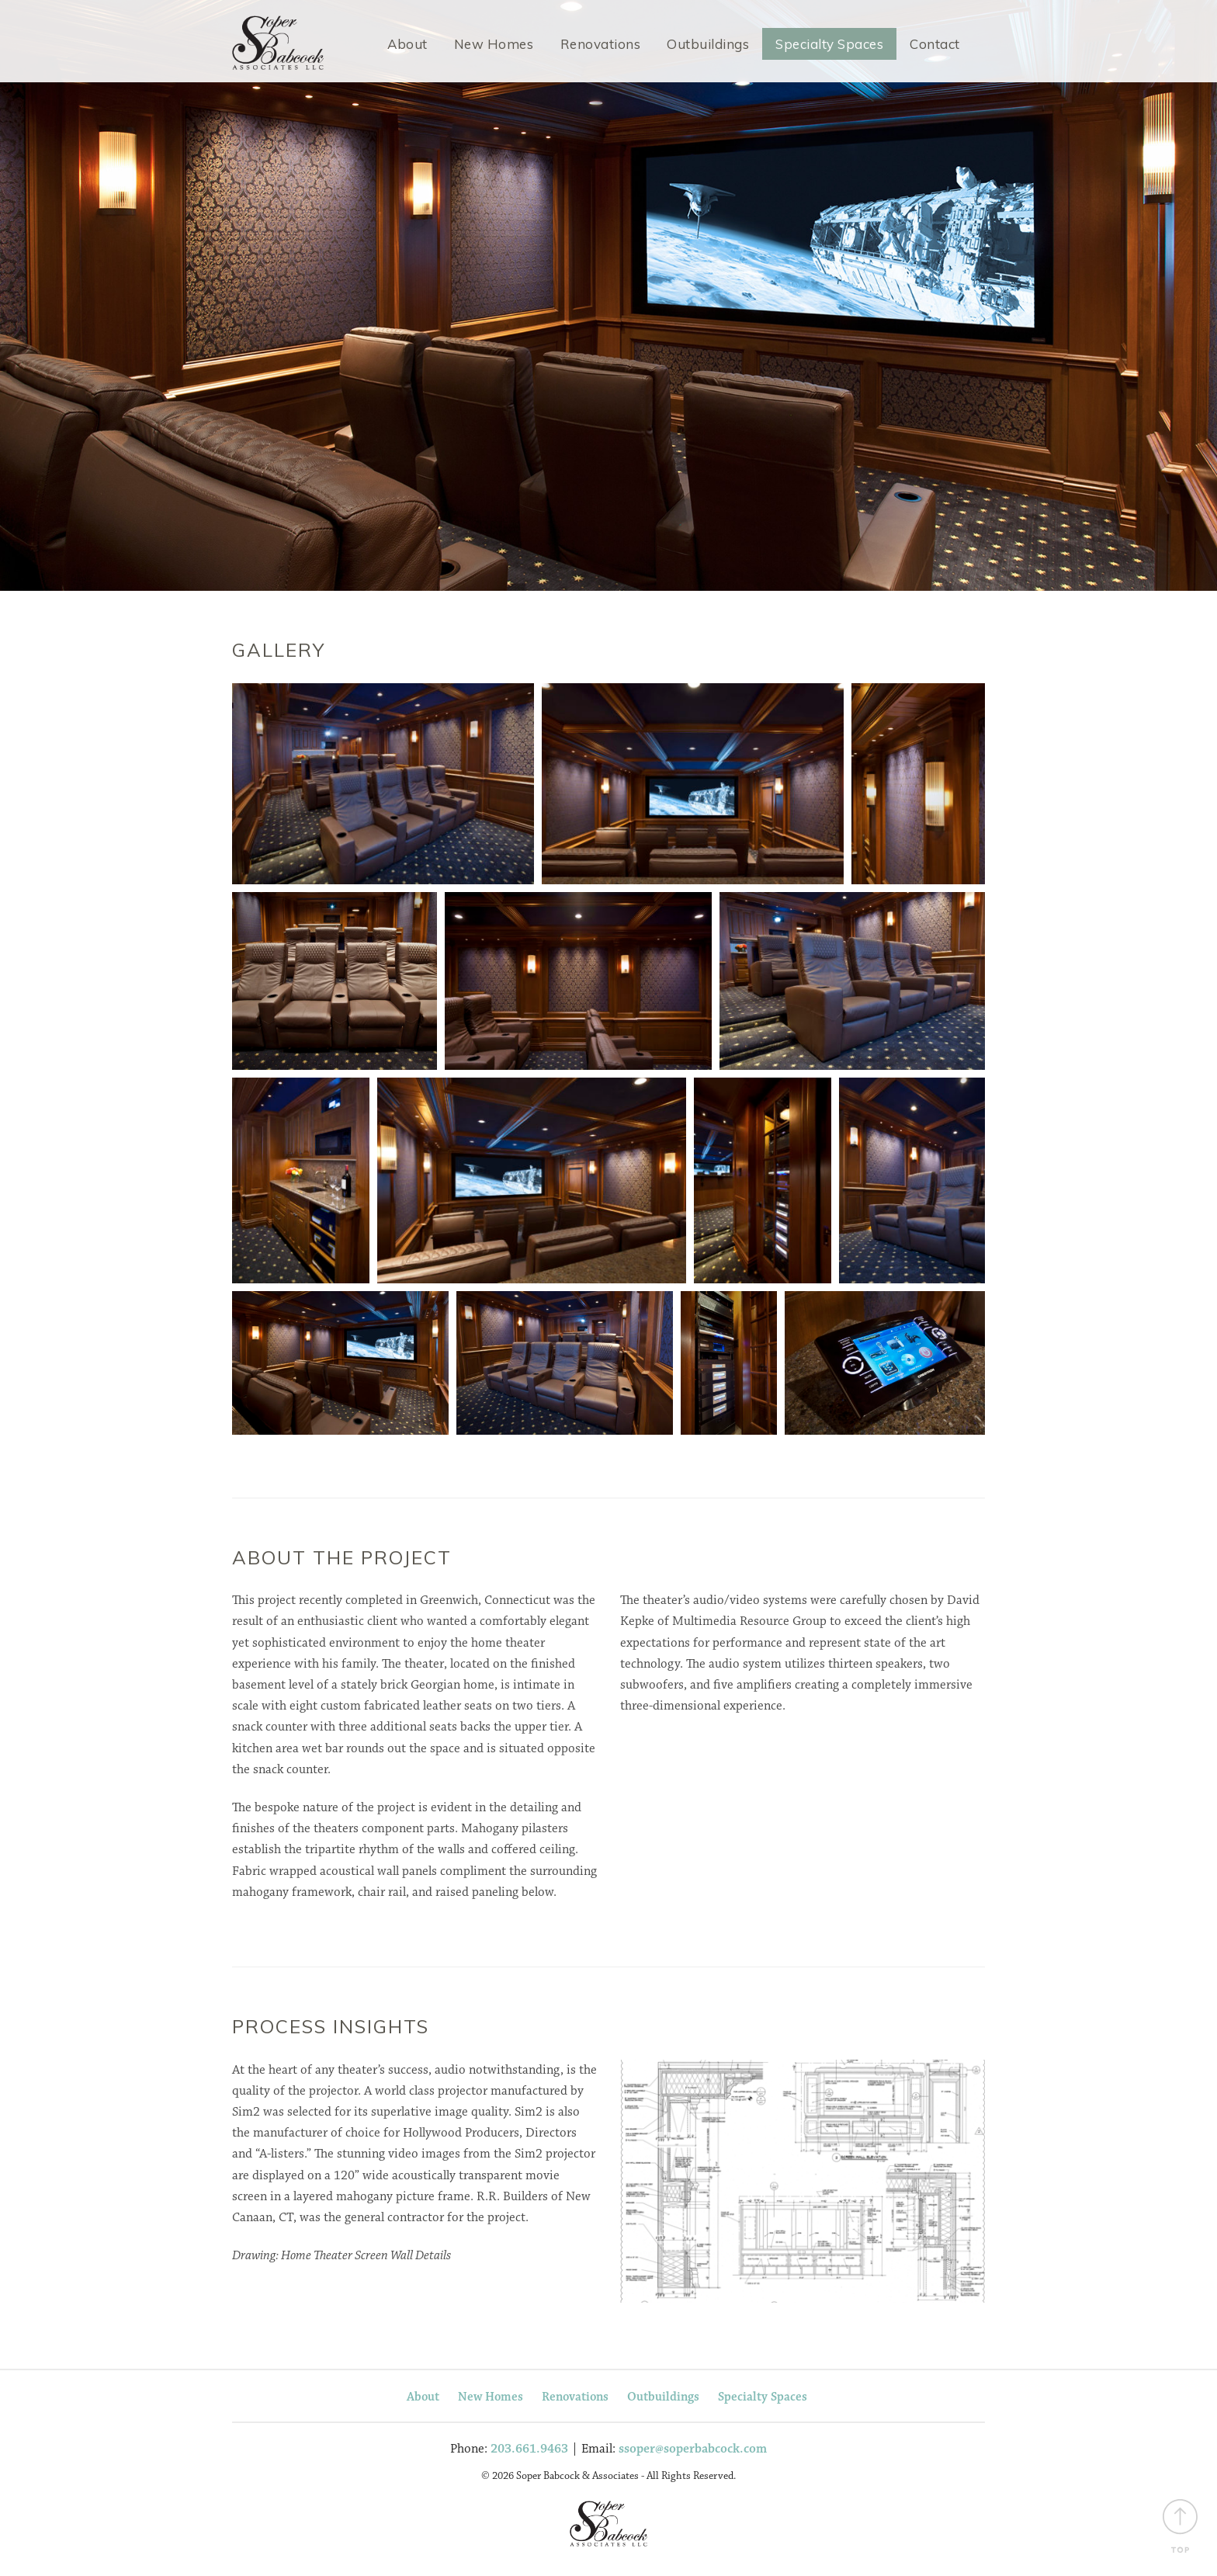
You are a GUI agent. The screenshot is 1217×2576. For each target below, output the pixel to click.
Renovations (600, 44)
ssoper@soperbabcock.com (693, 2451)
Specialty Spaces (829, 44)
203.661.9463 (529, 2451)
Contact (935, 44)
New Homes (494, 44)
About (407, 44)
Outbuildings (708, 44)
